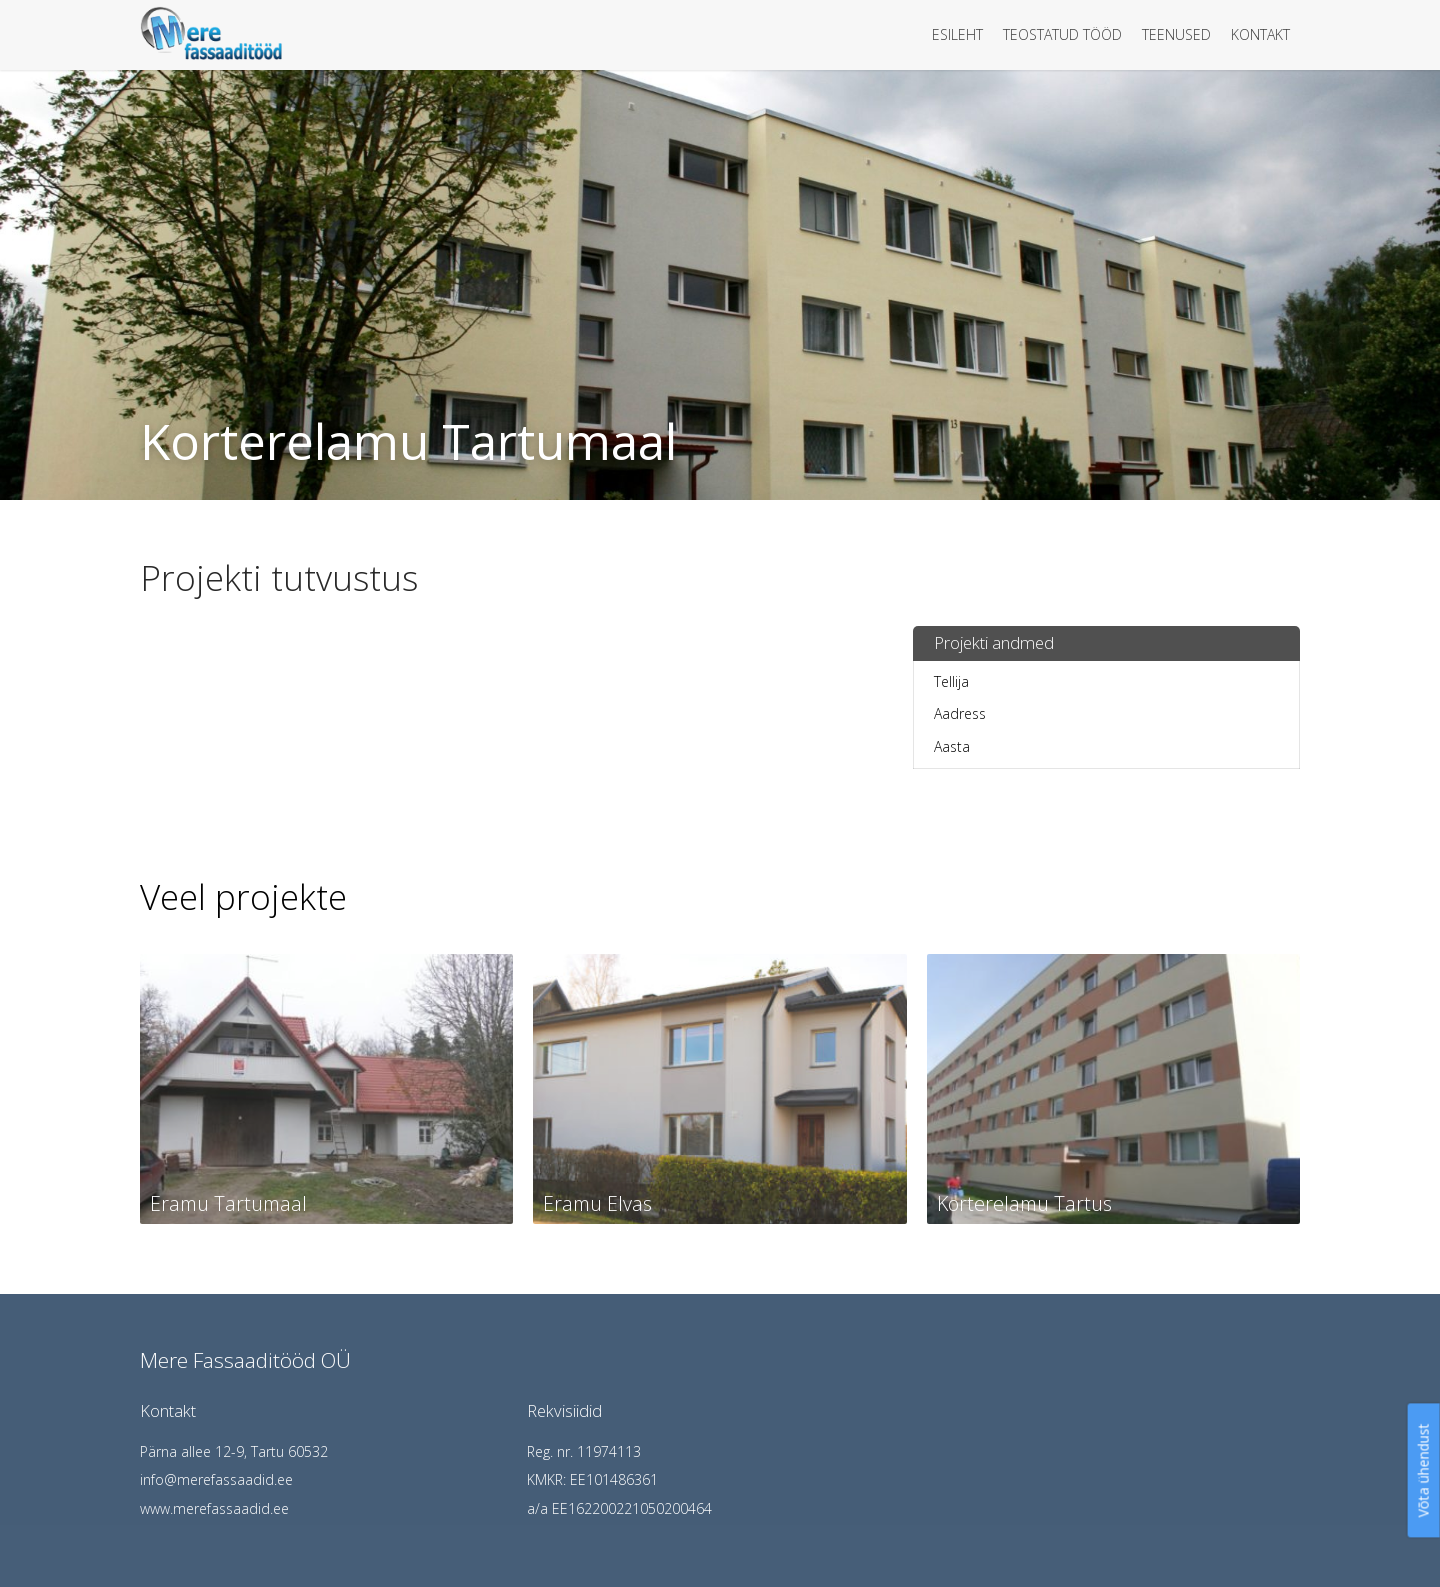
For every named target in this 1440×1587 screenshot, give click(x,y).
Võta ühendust (1423, 1470)
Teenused (1176, 34)
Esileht (957, 34)
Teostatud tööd (1062, 34)
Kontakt (1260, 34)
